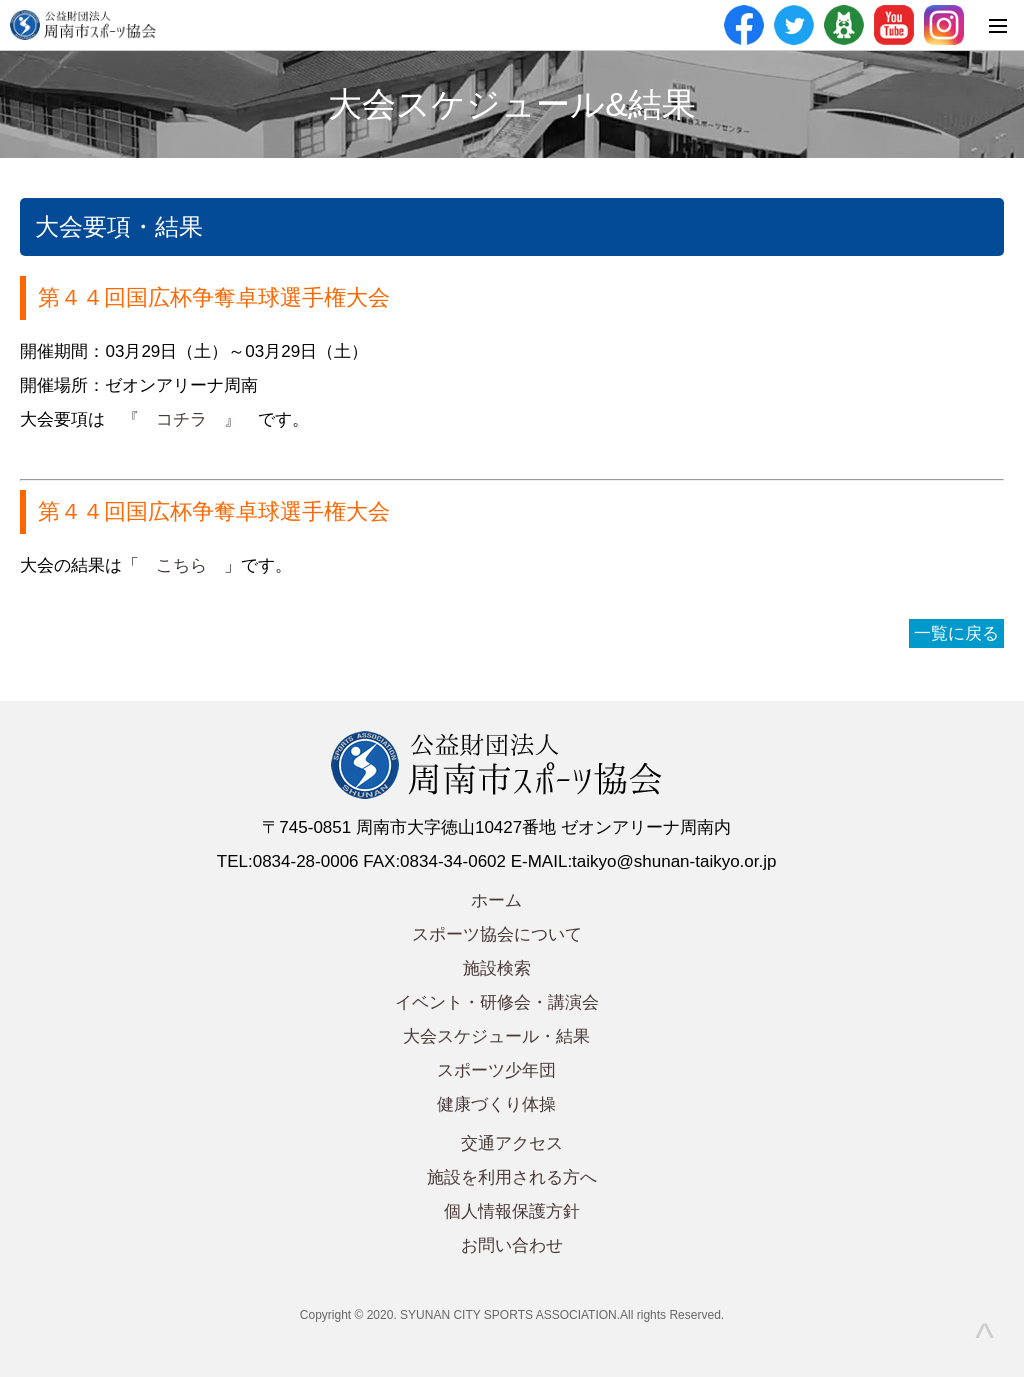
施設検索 (497, 968)
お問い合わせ (512, 1245)
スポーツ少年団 (496, 1070)
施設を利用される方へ (512, 1177)
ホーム (496, 900)
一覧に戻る (956, 633)
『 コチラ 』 (181, 419)
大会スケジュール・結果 (496, 1036)
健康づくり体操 (496, 1104)
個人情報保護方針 (512, 1211)
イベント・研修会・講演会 (497, 1002)
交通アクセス (512, 1143)
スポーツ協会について (497, 934)
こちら (181, 565)
